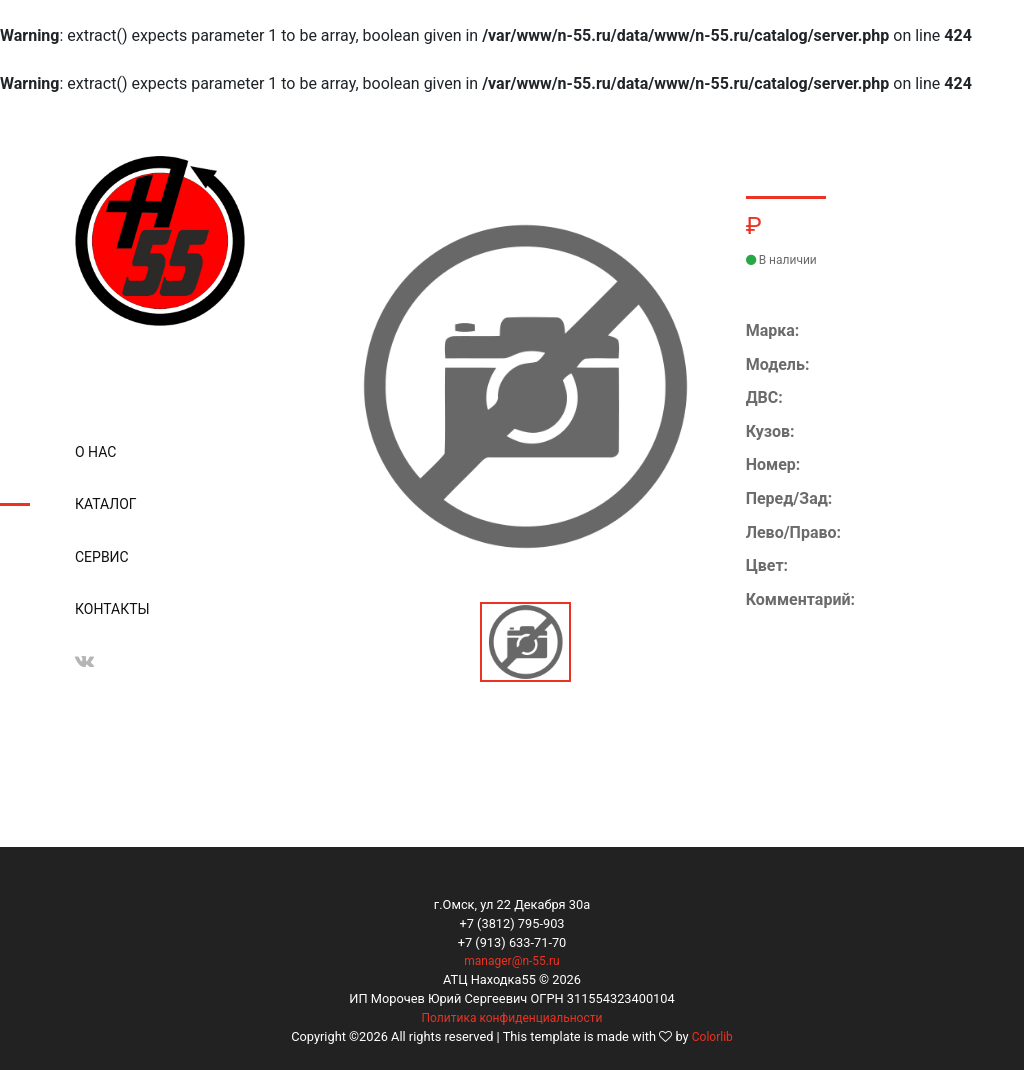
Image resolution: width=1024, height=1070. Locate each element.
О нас (95, 452)
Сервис (102, 557)
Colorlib (712, 1037)
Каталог (106, 504)
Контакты (112, 609)
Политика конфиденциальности (512, 1018)
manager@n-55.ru (511, 961)
